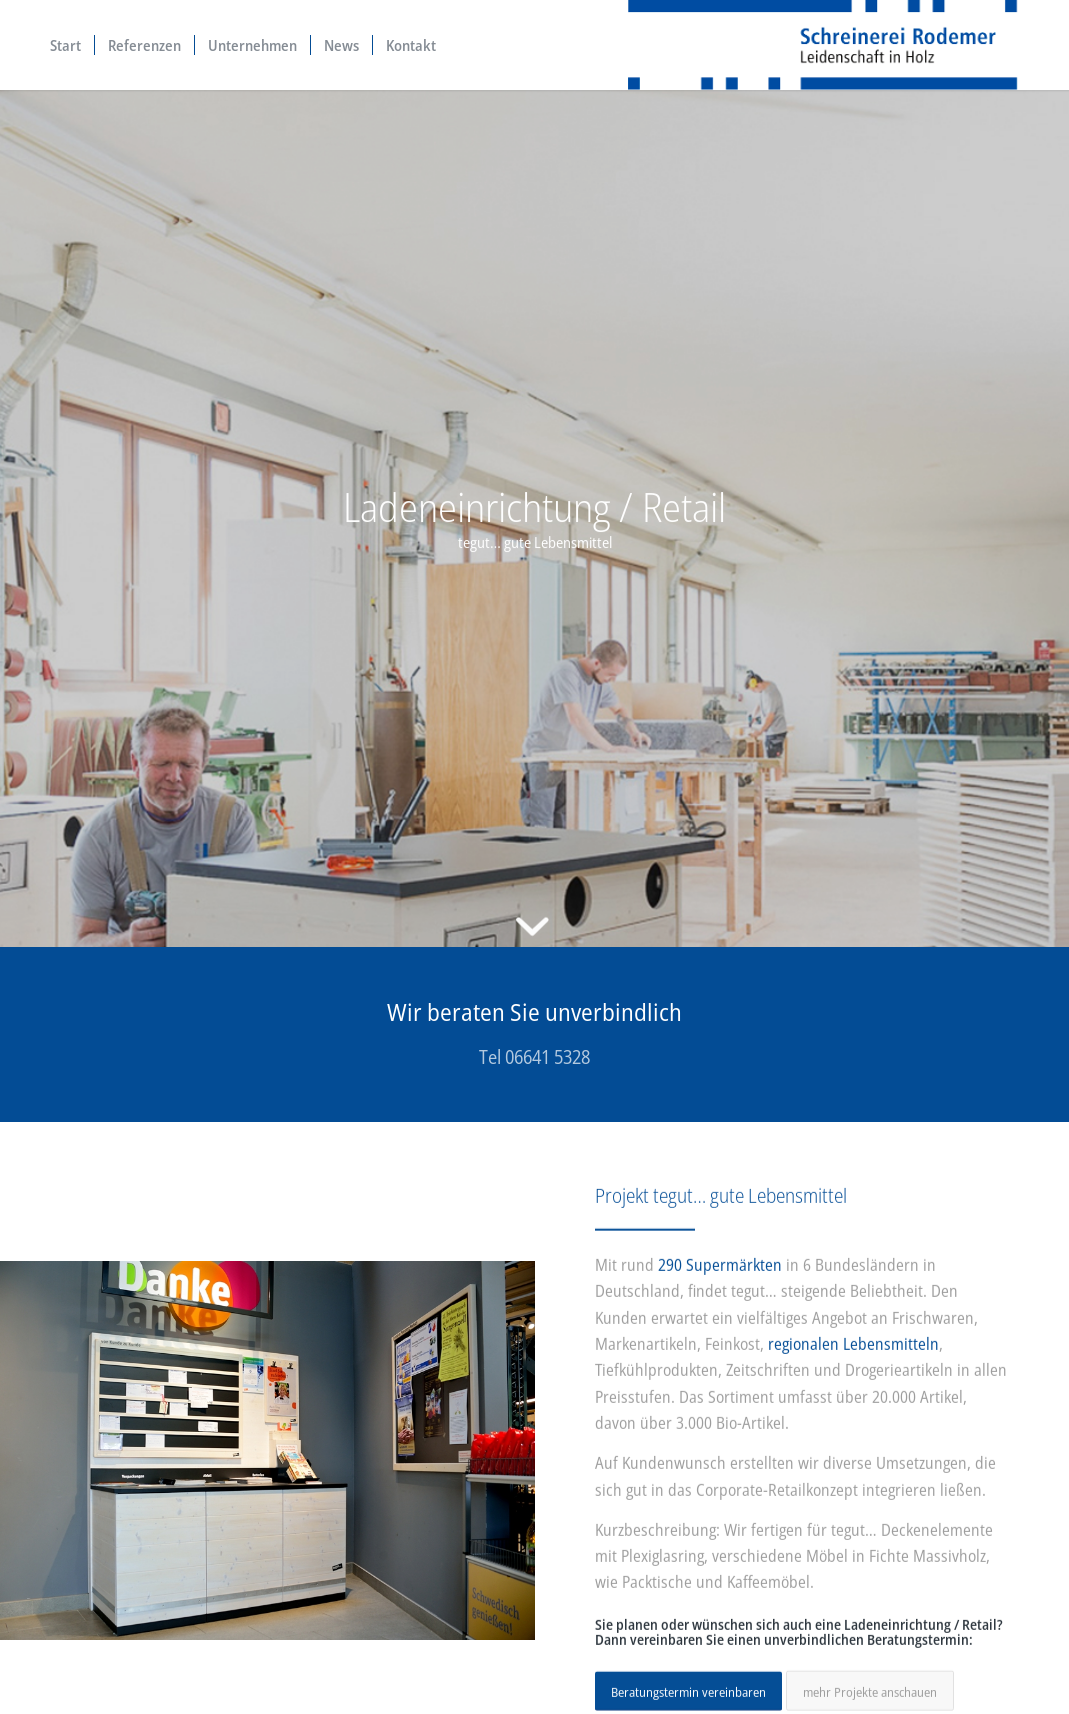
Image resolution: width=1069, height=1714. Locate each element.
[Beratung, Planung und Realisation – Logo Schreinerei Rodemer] (823, 45)
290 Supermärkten (720, 1276)
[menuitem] (65, 45)
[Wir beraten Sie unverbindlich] (534, 1034)
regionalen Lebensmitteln (853, 1355)
